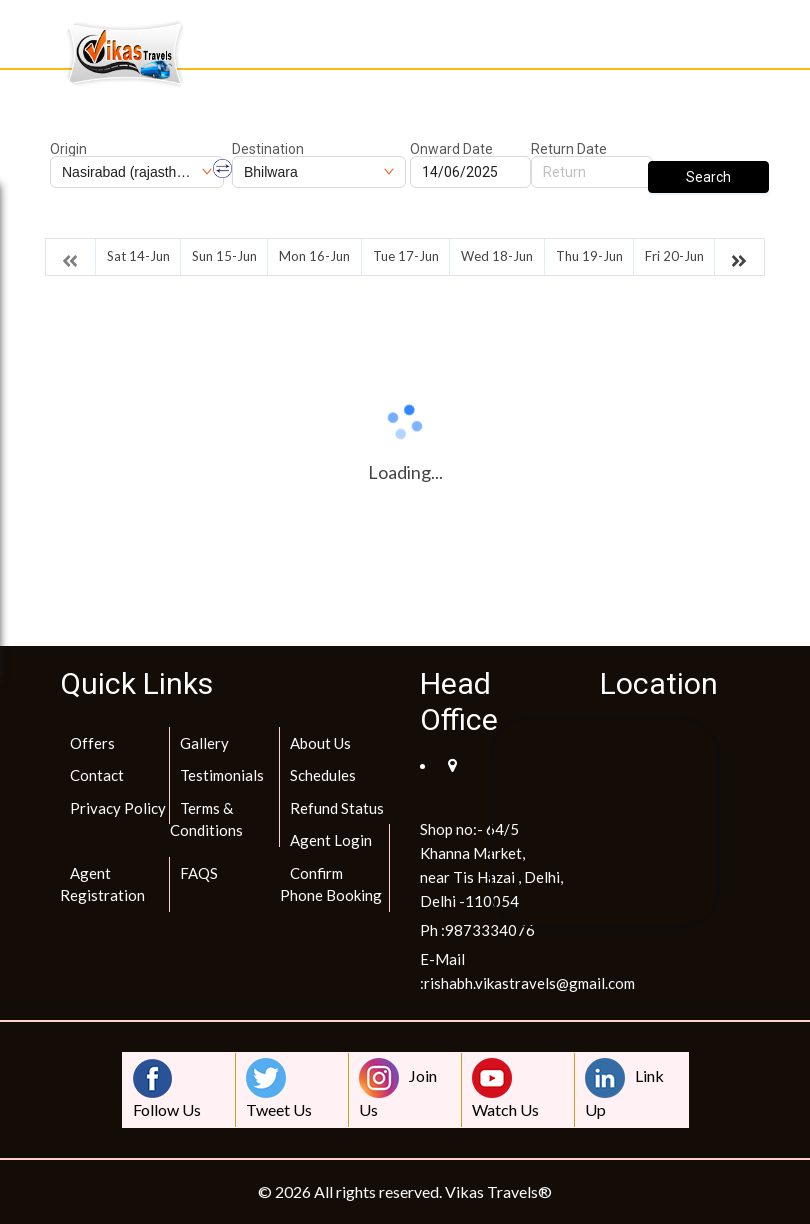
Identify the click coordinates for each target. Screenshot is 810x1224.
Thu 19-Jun (589, 256)
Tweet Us (279, 1088)
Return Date (569, 149)
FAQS (199, 873)
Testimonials (222, 775)
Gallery (204, 743)
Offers (92, 743)
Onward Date (451, 149)
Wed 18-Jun (497, 256)
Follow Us (167, 1088)
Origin (68, 149)
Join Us (398, 1088)
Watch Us (505, 1088)
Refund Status (337, 808)
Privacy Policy (118, 808)
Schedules (323, 775)
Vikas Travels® (498, 1191)
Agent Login (331, 840)
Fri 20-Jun (674, 256)
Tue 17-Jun (406, 256)
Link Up (624, 1088)
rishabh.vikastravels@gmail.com (529, 983)
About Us (320, 743)
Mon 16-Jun (314, 256)
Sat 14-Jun (138, 256)
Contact (97, 775)
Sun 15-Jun (224, 256)
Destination (268, 149)
